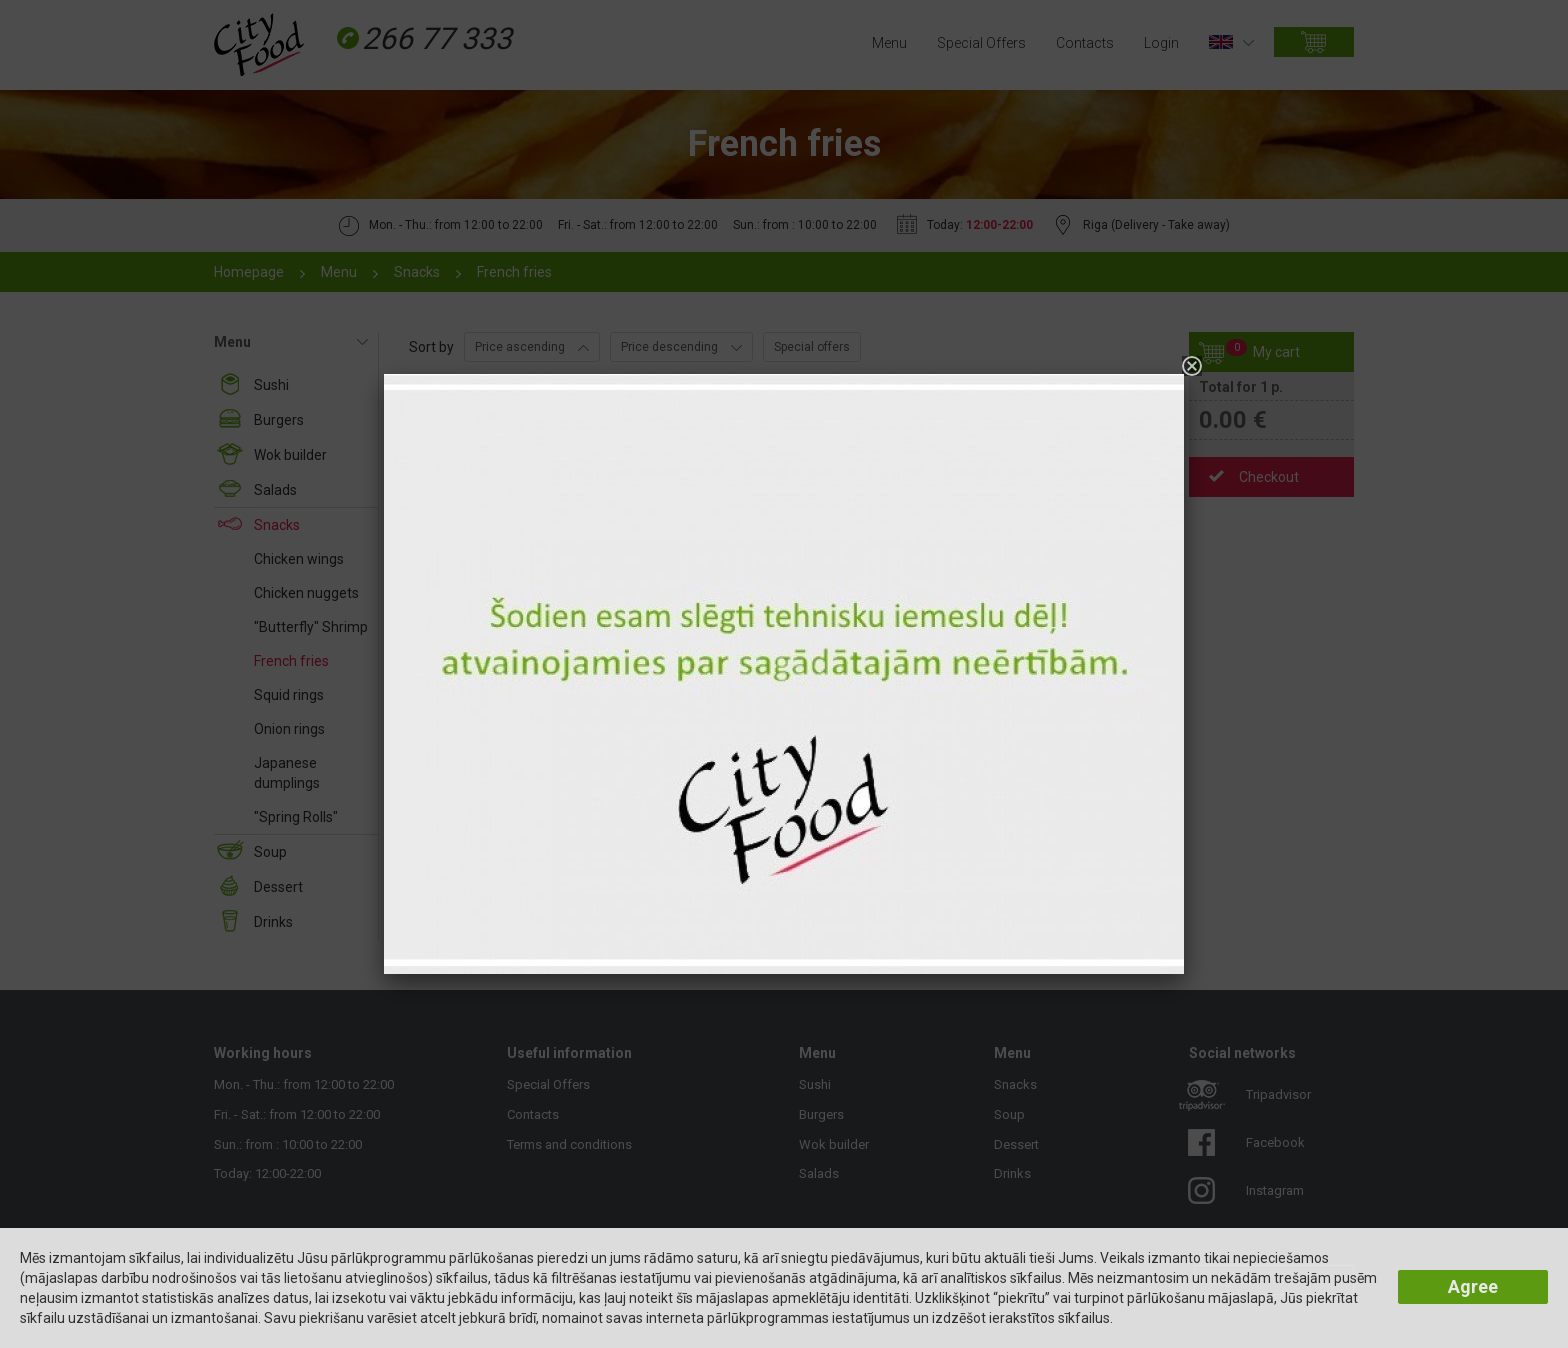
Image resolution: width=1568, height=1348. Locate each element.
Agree (1473, 1286)
